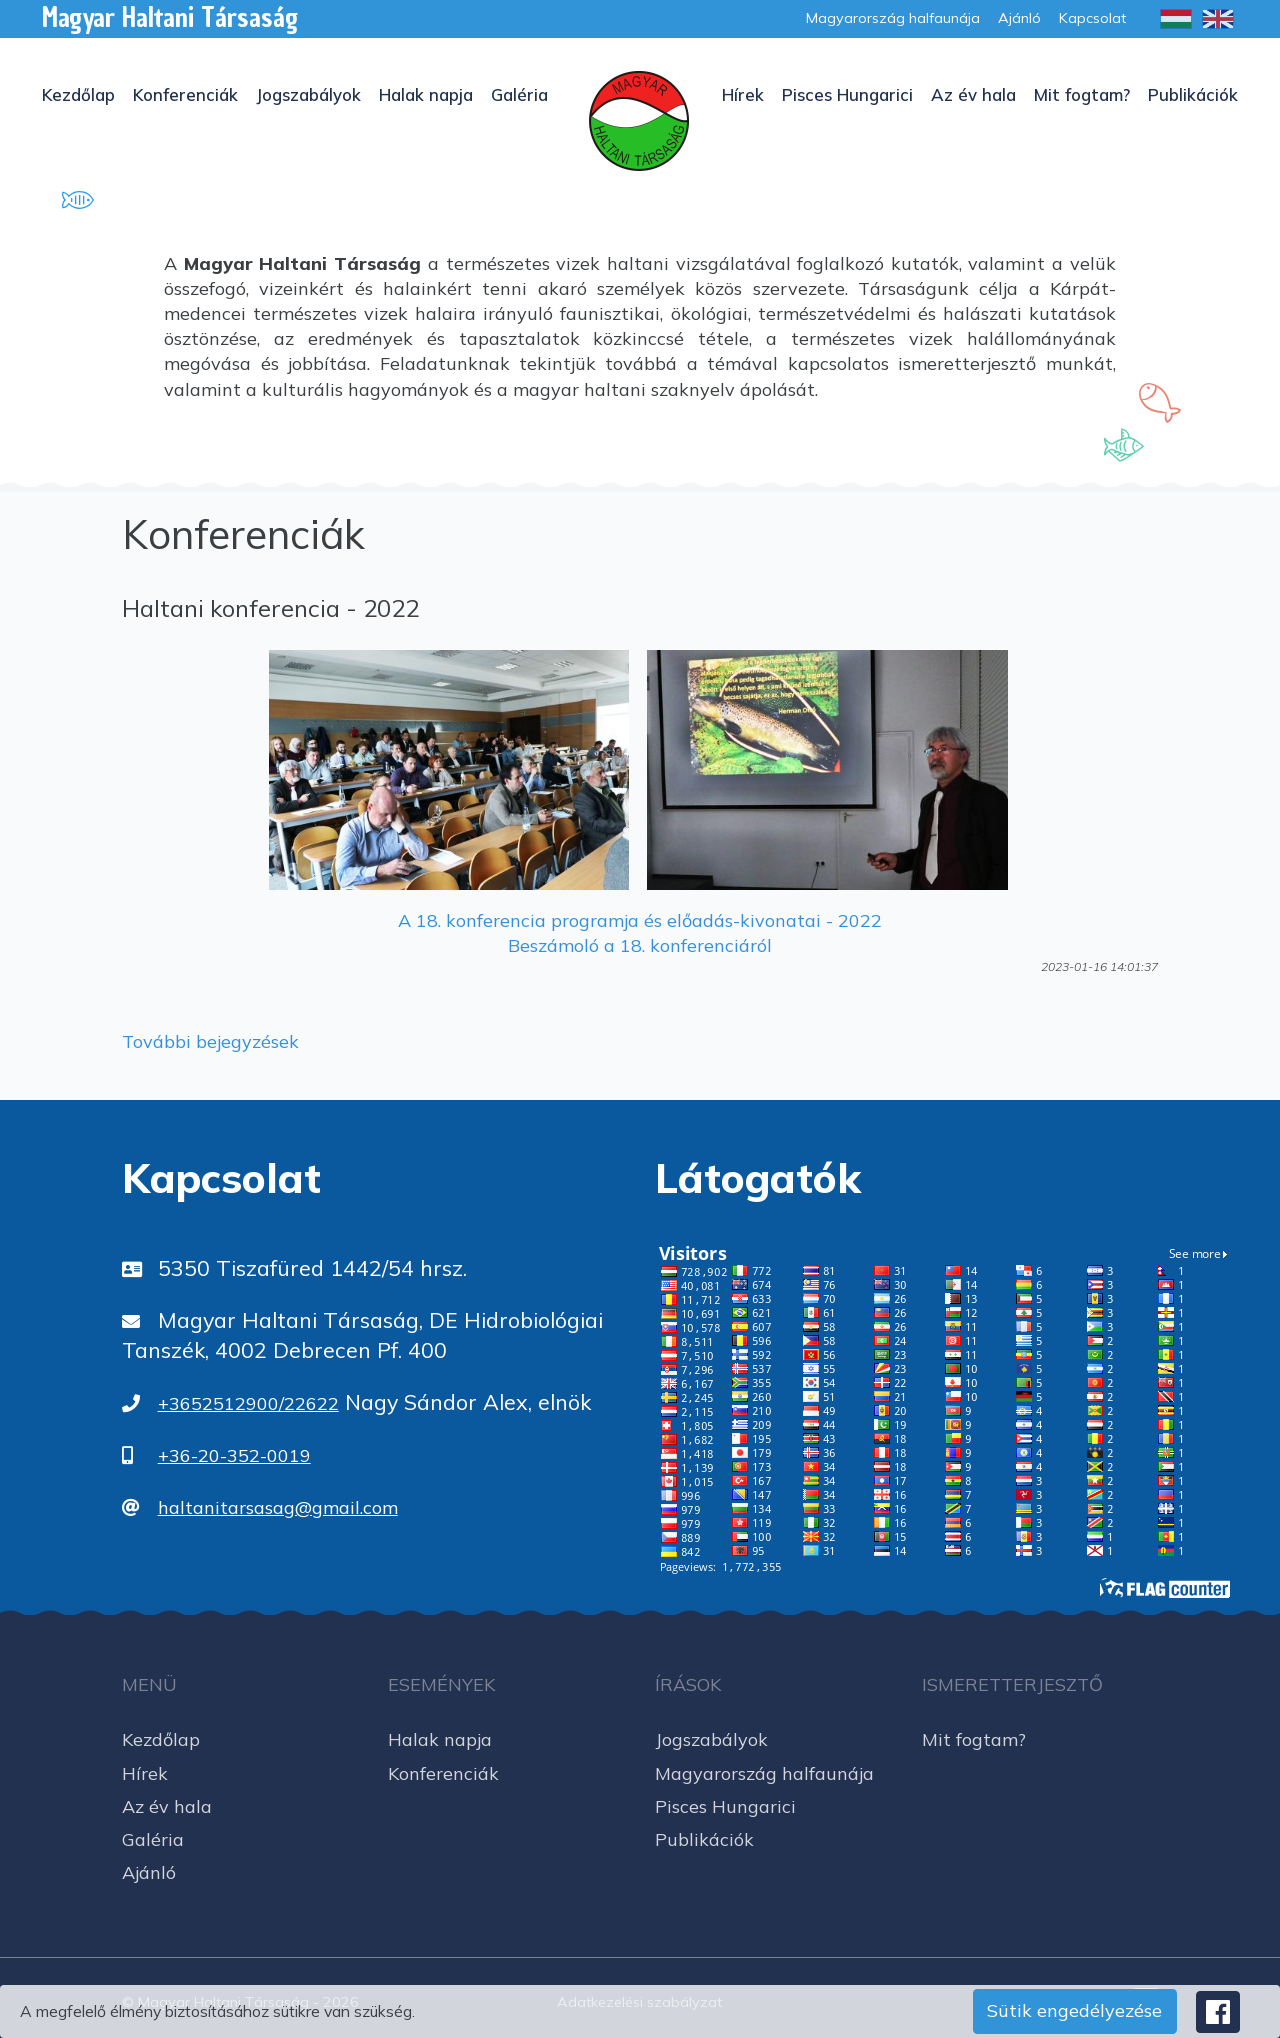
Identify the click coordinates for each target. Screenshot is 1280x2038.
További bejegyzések (210, 1041)
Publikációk (1193, 94)
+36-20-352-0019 (234, 1455)
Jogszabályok (308, 94)
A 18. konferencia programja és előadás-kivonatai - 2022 (640, 920)
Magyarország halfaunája (764, 1773)
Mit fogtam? (1082, 94)
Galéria (519, 94)
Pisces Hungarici (847, 94)
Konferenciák (185, 94)
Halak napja (426, 94)
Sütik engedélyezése (1074, 2010)
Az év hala (973, 94)
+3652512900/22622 (248, 1403)
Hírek (743, 94)
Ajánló (149, 1872)
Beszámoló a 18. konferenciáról (640, 945)
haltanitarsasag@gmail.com (278, 1507)
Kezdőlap (78, 94)
